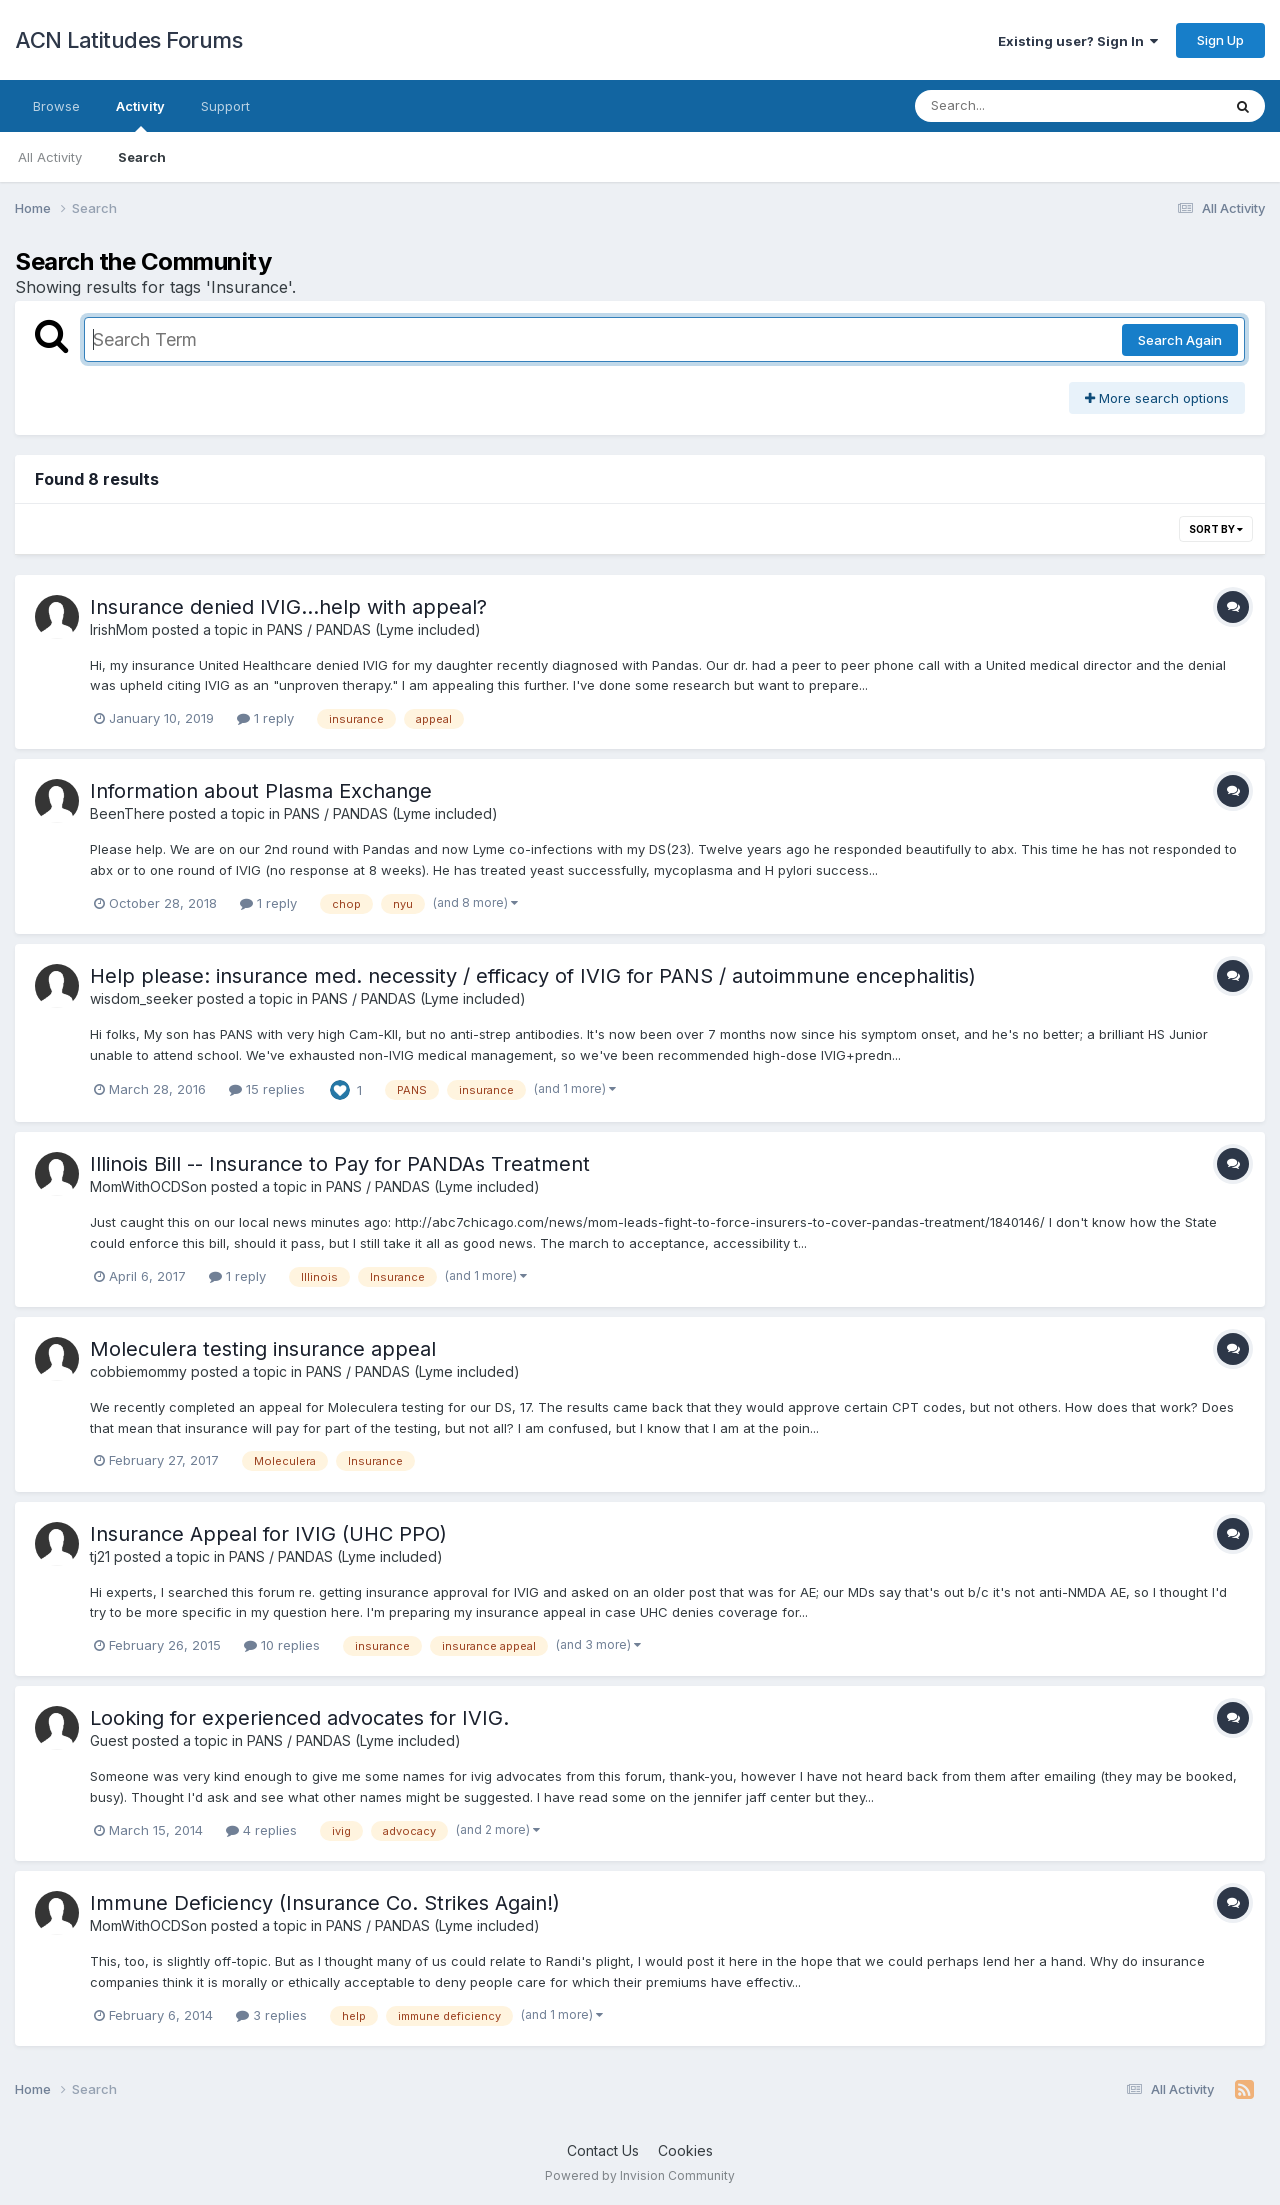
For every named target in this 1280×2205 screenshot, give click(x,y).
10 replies (282, 1645)
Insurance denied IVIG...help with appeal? (288, 607)
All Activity (50, 157)
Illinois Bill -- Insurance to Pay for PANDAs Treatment (340, 1164)
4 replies (261, 1830)
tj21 (100, 1556)
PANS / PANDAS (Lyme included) (374, 629)
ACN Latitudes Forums (128, 40)
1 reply (265, 718)
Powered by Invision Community (640, 2175)
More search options (1157, 398)
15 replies (267, 1089)
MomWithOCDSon (148, 1186)
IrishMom (119, 629)
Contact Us (603, 2150)
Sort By (1216, 529)
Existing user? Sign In (1078, 41)
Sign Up (1220, 40)
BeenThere (127, 813)
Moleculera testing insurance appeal (263, 1349)
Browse (56, 106)
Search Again (1180, 340)
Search (142, 157)
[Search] (1013, 106)
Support (225, 106)
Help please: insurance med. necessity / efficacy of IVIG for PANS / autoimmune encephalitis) (533, 976)
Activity (140, 115)
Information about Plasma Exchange (261, 791)
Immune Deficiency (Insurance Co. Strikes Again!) (325, 1903)
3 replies (271, 2015)
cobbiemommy (138, 1371)
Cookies (685, 2150)
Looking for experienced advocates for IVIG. (299, 1718)
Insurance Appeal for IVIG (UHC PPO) (268, 1534)
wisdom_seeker (141, 998)
